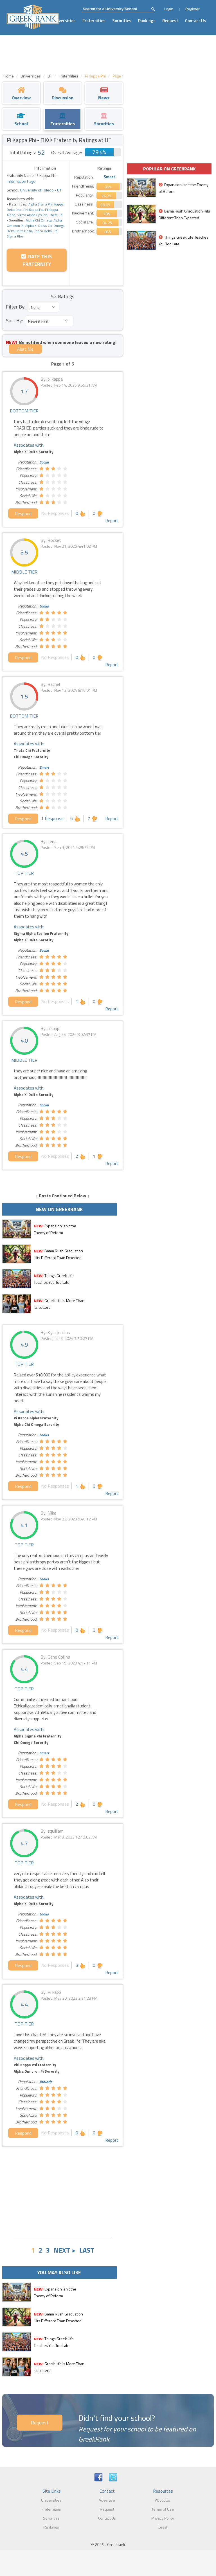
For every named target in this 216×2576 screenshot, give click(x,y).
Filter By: (15, 306)
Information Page (21, 181)
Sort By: (14, 320)
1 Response (52, 818)
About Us (162, 2500)
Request (170, 20)
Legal (162, 2527)
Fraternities (93, 20)
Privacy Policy (162, 2518)
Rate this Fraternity (36, 260)
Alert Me (25, 349)
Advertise (107, 2500)
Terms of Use (163, 2509)
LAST (86, 2250)
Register (192, 9)
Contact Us (195, 20)
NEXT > (64, 2250)
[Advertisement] (62, 2191)
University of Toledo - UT (40, 190)
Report (111, 520)
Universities (64, 20)
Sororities (121, 20)
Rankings (147, 20)
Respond (23, 513)
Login (168, 9)
